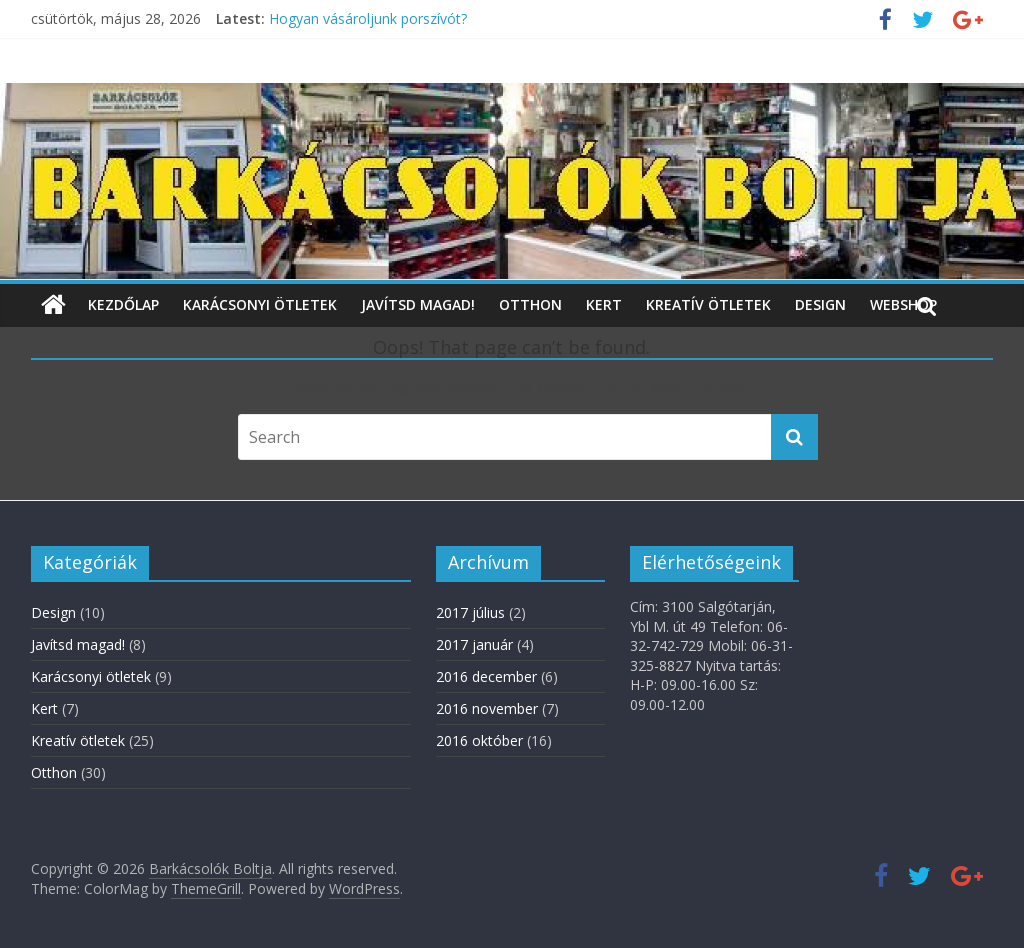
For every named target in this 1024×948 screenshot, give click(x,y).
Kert (604, 304)
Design (820, 304)
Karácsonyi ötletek (260, 304)
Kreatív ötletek (708, 304)
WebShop (903, 304)
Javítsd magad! (418, 304)
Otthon (530, 304)
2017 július (470, 612)
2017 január (474, 644)
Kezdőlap (123, 304)
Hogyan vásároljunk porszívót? (368, 18)
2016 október (479, 740)
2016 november (487, 708)
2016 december (486, 676)
